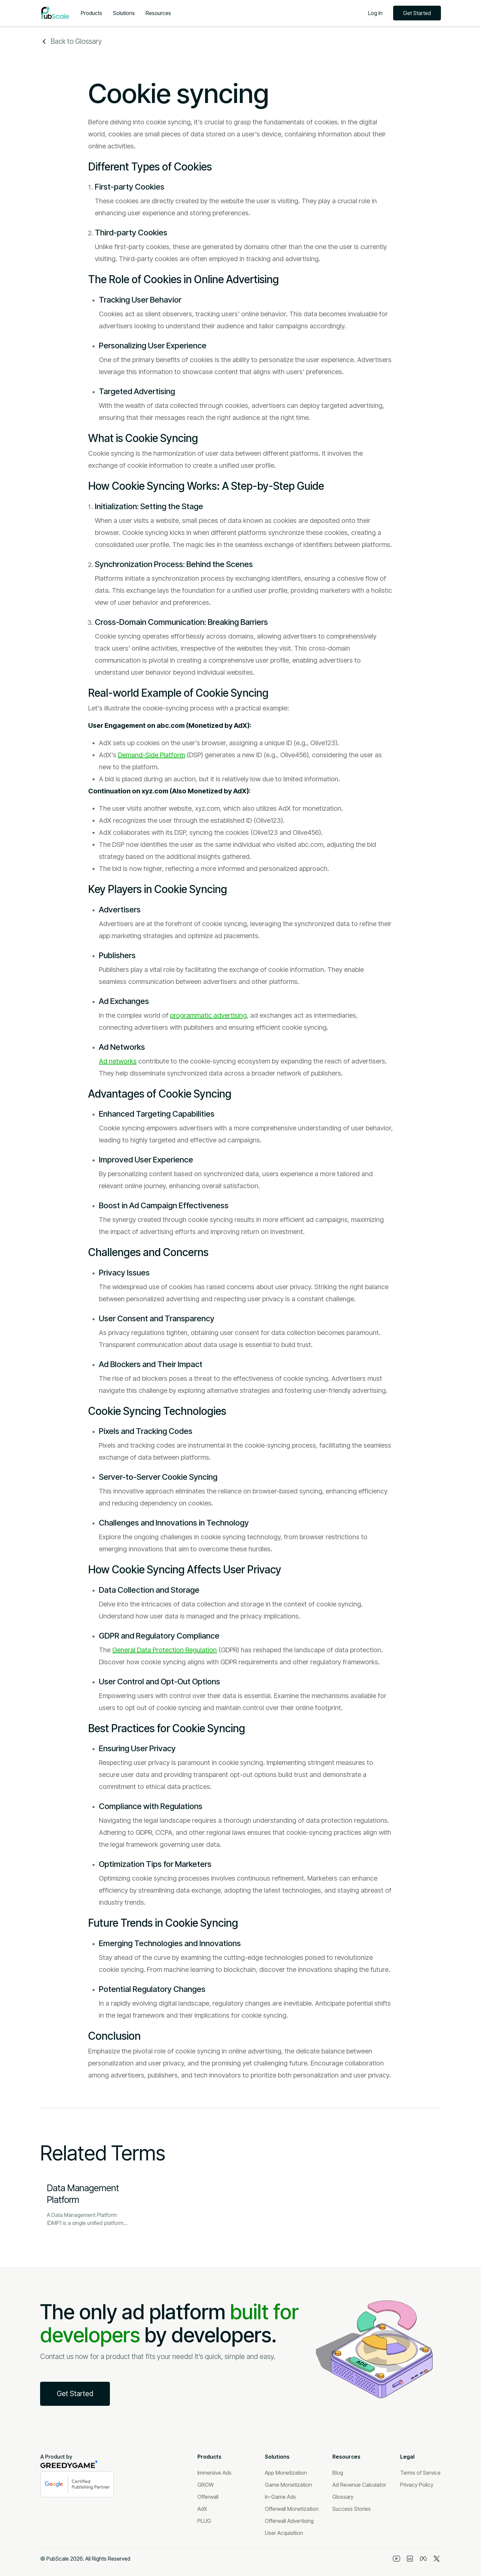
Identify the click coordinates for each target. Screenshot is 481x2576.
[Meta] (423, 2559)
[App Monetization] (286, 2473)
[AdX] (202, 2509)
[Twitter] (437, 2559)
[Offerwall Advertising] (289, 2521)
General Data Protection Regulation (164, 1650)
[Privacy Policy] (416, 2485)
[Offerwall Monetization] (292, 2509)
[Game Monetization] (288, 2485)
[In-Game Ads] (280, 2497)
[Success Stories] (351, 2509)
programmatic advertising (208, 1015)
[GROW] (205, 2485)
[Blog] (337, 2473)
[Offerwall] (207, 2497)
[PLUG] (204, 2521)
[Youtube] (396, 2559)
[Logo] (55, 13)
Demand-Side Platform (151, 755)
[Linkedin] (410, 2559)
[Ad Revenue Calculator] (359, 2485)
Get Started (417, 13)
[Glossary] (342, 2497)
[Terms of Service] (420, 2473)
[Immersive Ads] (214, 2473)
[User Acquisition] (284, 2533)
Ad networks (118, 1061)
